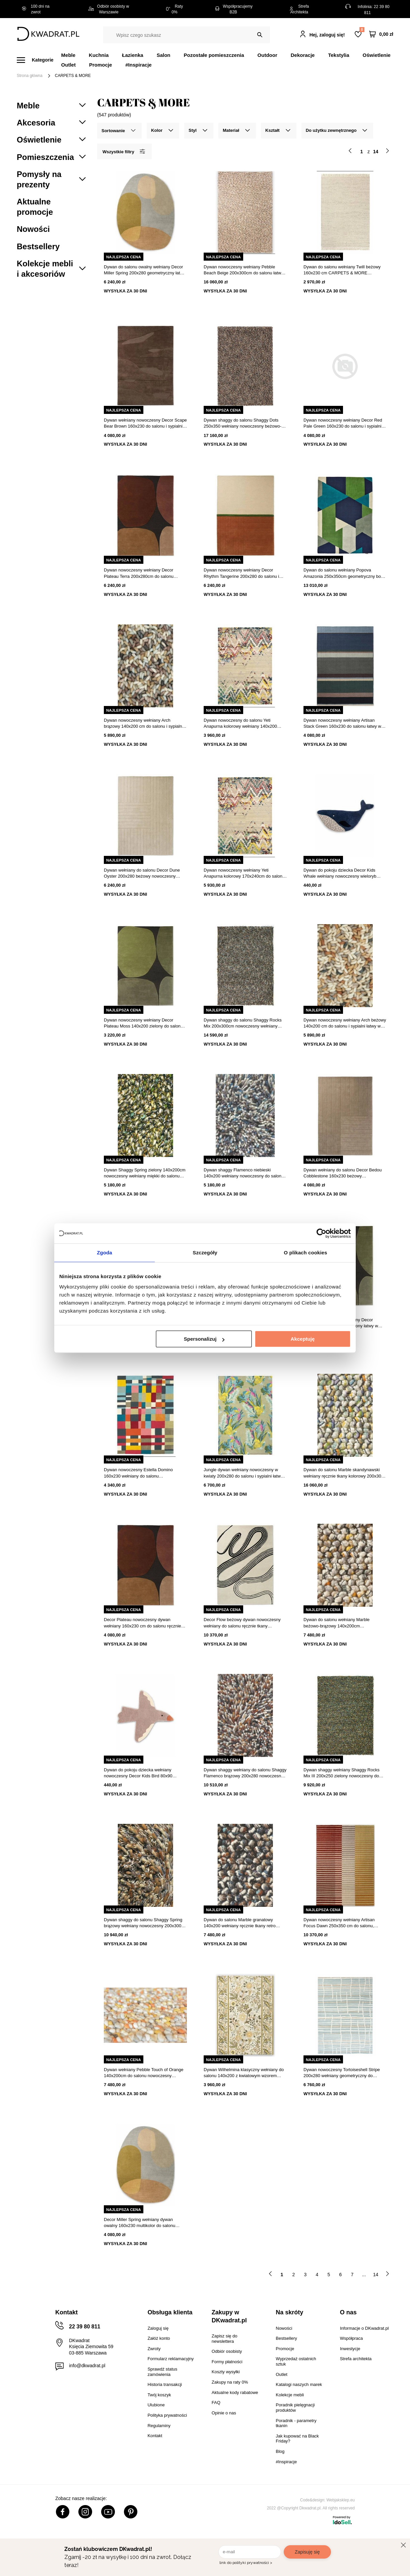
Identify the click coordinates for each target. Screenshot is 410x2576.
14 (376, 2274)
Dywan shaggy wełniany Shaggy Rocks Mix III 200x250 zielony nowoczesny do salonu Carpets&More (341, 1773)
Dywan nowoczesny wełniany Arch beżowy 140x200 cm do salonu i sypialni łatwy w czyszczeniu (344, 1023)
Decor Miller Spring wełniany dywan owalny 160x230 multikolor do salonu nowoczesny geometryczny (139, 2223)
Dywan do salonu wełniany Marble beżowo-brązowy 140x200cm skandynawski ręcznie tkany (336, 1623)
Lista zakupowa (361, 29)
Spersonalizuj (204, 1339)
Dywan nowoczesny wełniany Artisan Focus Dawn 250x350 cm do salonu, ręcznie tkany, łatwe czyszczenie (338, 1923)
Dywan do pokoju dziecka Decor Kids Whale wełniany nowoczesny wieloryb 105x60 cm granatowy (340, 873)
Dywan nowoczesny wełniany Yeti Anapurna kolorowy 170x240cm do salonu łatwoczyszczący (244, 873)
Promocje (100, 65)
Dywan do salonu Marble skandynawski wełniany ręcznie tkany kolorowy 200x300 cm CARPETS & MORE (343, 1473)
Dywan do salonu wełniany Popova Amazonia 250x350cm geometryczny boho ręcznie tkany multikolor (344, 573)
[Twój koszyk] (381, 34)
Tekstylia (338, 55)
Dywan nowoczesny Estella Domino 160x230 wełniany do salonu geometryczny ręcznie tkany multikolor (141, 1473)
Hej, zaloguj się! (327, 34)
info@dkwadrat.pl (87, 2365)
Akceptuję (303, 1339)
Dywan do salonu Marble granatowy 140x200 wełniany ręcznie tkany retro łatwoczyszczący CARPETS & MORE (240, 1923)
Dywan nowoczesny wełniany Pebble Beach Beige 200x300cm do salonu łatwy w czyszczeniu (243, 270)
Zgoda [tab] (104, 1252)
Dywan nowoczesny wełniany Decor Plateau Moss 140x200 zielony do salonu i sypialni (144, 1023)
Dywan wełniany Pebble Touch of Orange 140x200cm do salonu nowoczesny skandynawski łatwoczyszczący (144, 2073)
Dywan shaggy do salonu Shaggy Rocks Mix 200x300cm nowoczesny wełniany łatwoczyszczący (243, 1023)
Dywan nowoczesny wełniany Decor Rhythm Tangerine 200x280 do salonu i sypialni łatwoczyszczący (241, 573)
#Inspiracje (138, 65)
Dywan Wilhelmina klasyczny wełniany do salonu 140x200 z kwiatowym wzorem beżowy (244, 2073)
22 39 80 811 (84, 2326)
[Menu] (39, 60)
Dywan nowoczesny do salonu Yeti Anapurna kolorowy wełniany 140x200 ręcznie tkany (240, 723)
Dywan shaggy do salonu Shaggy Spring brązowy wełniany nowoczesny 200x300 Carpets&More (143, 1923)
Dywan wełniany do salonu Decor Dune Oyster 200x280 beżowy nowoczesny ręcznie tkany (142, 873)
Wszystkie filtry (123, 151)
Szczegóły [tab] (205, 1252)
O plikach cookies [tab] (305, 1252)
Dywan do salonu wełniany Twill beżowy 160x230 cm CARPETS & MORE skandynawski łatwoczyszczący (342, 270)
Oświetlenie (377, 55)
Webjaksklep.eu (341, 2500)
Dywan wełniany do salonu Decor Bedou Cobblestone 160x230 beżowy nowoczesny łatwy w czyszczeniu (342, 1173)
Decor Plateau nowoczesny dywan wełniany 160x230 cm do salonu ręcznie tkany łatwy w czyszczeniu (142, 1623)
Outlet (68, 65)
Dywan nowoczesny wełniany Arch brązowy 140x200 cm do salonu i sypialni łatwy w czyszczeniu (143, 723)
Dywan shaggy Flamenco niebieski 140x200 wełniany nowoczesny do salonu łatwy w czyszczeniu (244, 1173)
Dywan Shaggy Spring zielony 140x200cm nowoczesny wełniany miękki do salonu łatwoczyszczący (145, 1173)
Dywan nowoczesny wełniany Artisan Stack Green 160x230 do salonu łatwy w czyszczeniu (342, 723)
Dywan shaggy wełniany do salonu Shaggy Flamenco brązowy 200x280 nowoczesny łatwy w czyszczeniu (245, 1773)
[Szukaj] (259, 34)
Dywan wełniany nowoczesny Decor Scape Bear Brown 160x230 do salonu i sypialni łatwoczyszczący (145, 423)
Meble (68, 55)
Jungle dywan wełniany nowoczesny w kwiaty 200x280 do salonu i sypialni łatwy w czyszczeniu (243, 1473)
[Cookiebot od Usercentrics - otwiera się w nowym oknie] (321, 1233)
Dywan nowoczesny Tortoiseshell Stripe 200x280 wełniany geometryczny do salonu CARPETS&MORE (341, 2073)
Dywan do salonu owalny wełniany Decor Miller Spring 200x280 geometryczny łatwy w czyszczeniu (145, 270)
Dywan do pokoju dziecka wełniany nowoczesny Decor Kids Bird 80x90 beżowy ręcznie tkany (138, 1773)
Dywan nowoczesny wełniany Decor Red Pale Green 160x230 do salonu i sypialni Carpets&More (342, 423)
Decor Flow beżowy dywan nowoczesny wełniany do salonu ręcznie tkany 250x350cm (242, 1623)
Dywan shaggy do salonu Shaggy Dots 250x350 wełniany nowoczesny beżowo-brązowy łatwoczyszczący (242, 423)
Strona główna (30, 75)
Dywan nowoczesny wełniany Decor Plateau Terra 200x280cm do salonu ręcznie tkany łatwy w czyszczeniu (139, 573)
